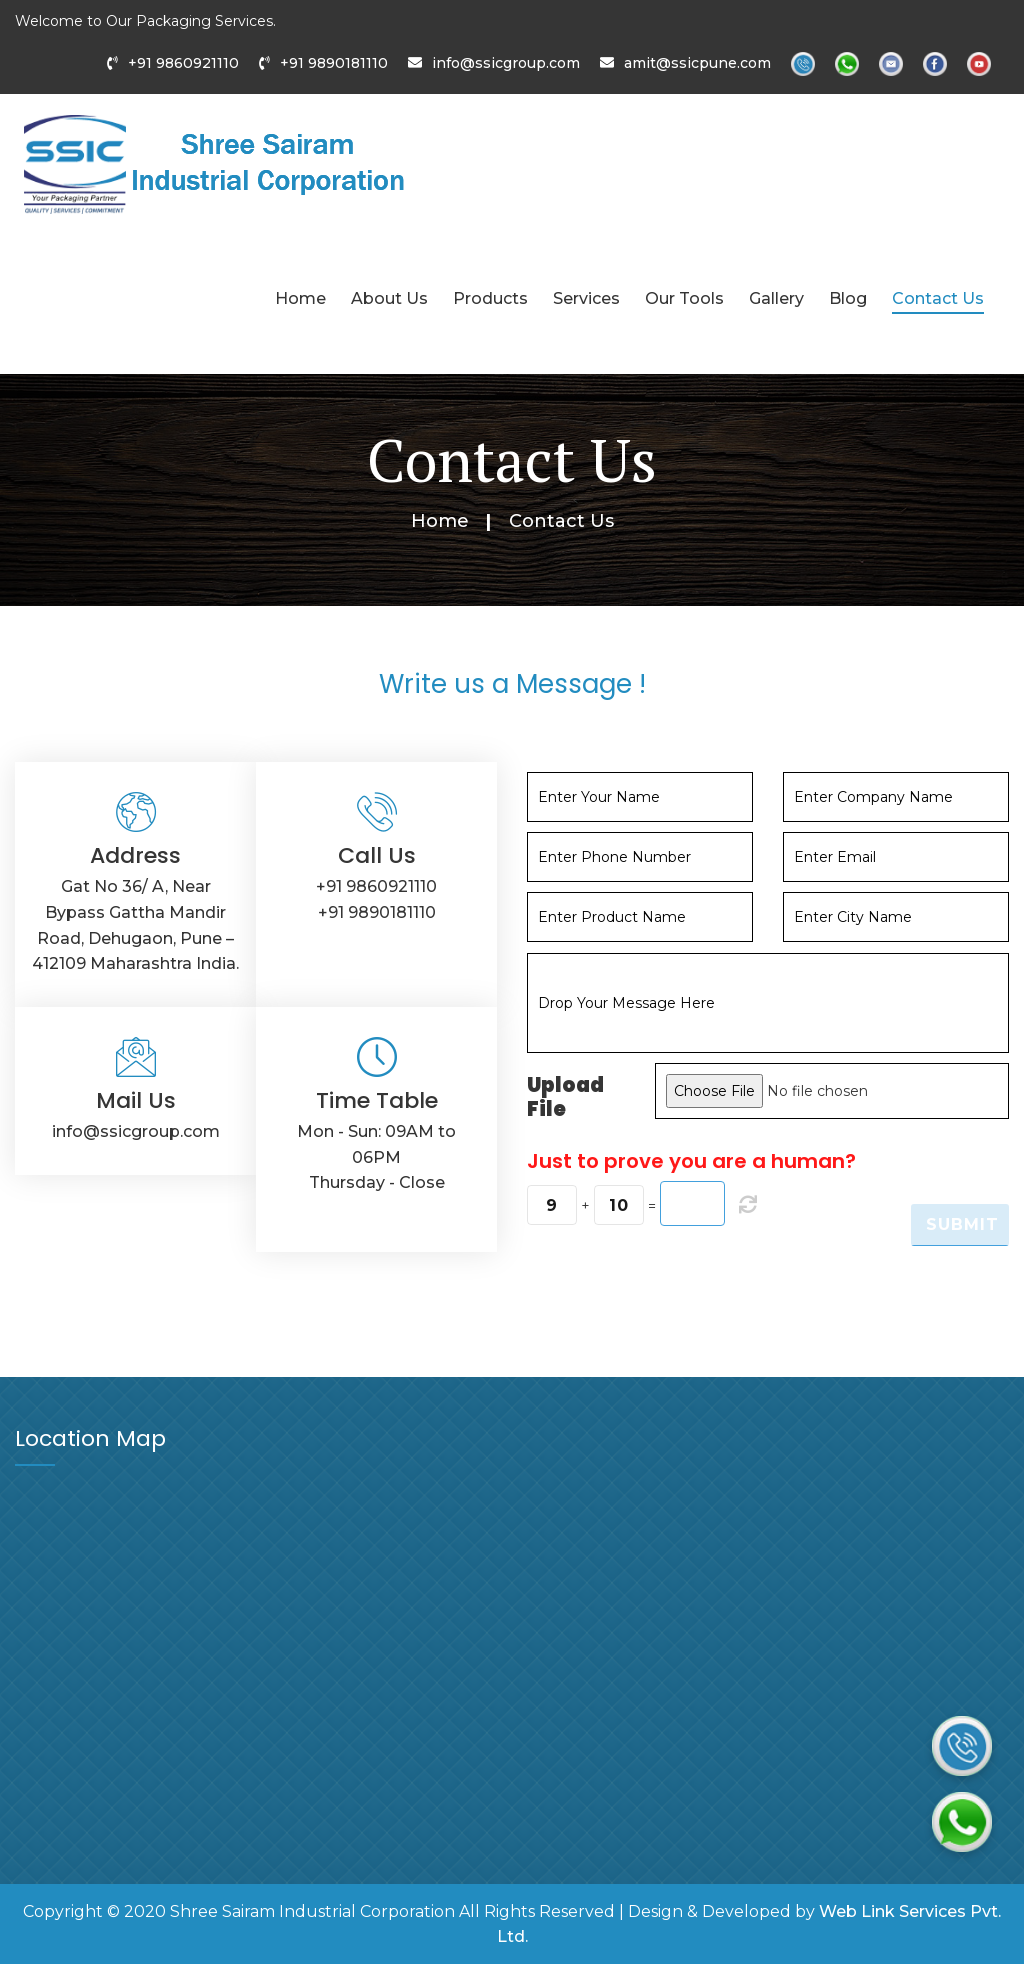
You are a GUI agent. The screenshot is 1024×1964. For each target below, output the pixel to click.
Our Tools (684, 298)
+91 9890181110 (334, 63)
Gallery (776, 298)
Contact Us (938, 298)
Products (490, 298)
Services (586, 298)
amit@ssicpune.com (697, 63)
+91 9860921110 (183, 63)
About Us (389, 298)
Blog (848, 298)
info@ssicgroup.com (506, 63)
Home (300, 298)
